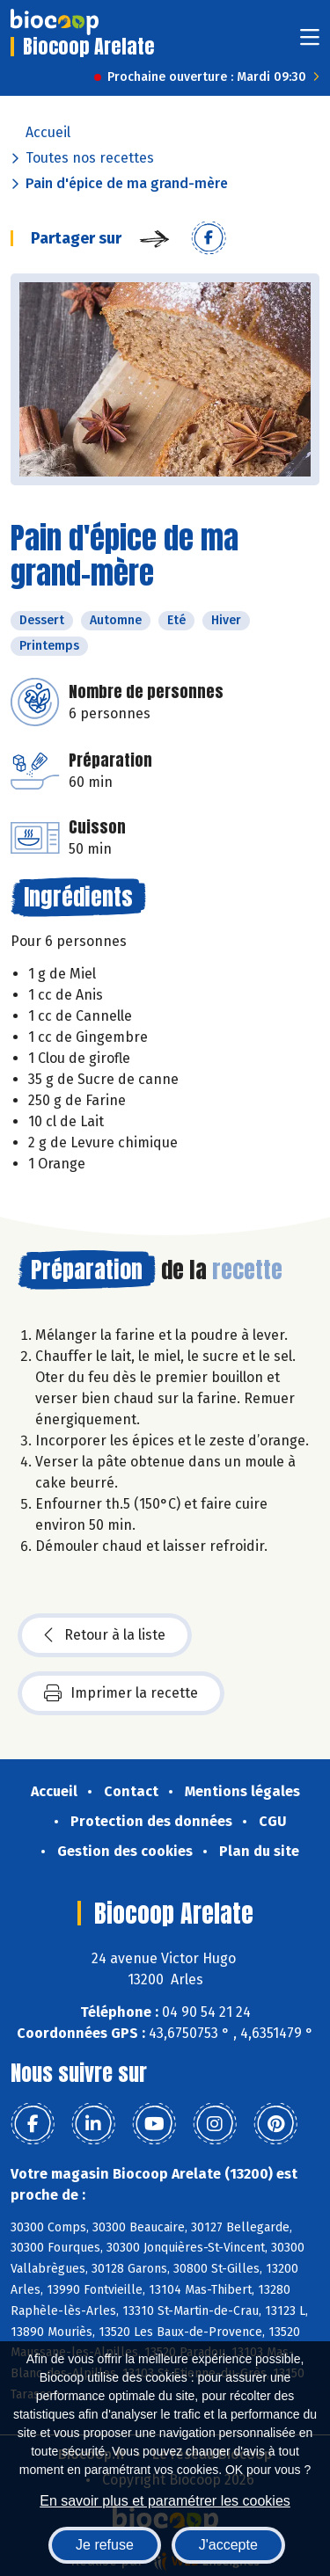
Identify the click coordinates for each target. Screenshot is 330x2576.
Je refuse (105, 2544)
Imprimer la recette (121, 1693)
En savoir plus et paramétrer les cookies (165, 2500)
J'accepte (228, 2544)
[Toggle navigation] (309, 43)
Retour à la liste (104, 1635)
